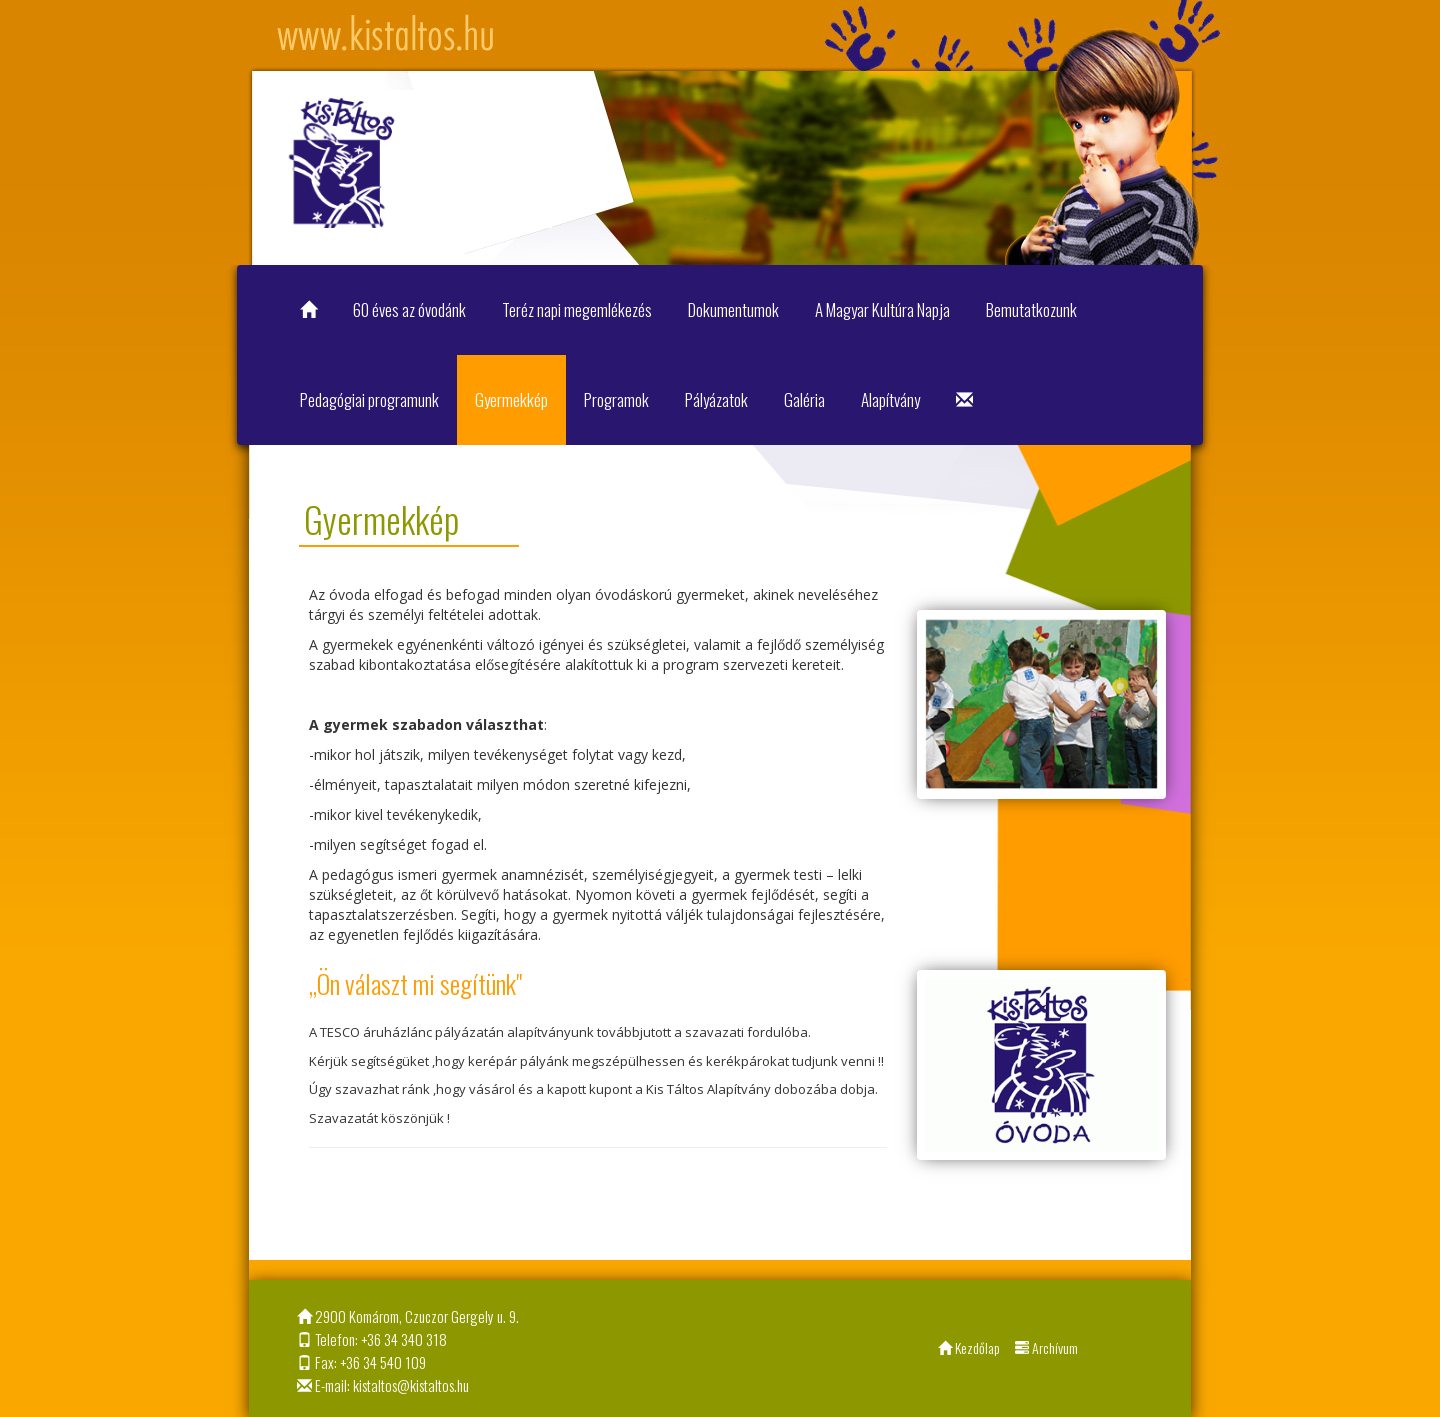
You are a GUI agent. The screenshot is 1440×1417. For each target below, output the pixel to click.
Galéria (804, 399)
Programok (616, 399)
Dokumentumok (733, 309)
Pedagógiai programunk (369, 399)
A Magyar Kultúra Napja (882, 309)
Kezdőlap (969, 1347)
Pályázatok (716, 399)
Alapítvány (890, 399)
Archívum (1046, 1347)
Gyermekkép (511, 399)
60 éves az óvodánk (409, 309)
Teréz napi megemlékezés (577, 309)
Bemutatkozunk (1031, 309)
